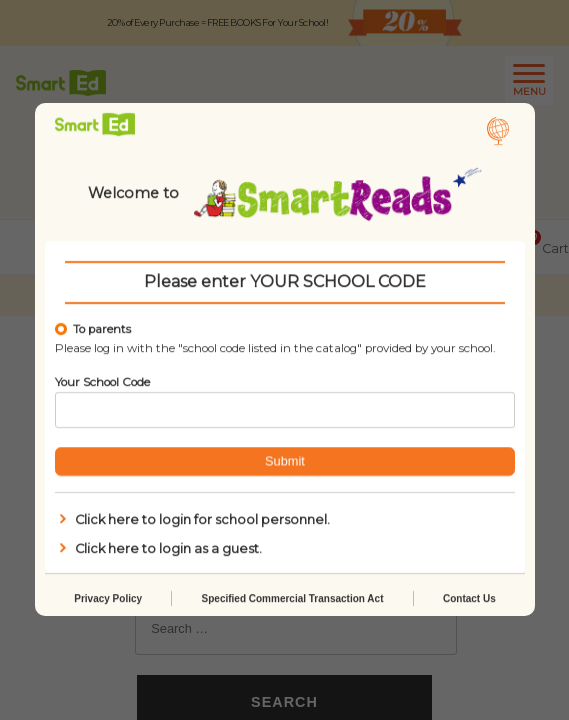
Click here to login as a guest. (158, 549)
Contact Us (468, 599)
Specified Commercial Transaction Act (292, 599)
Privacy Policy (108, 599)
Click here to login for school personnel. (192, 520)
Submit (285, 461)
